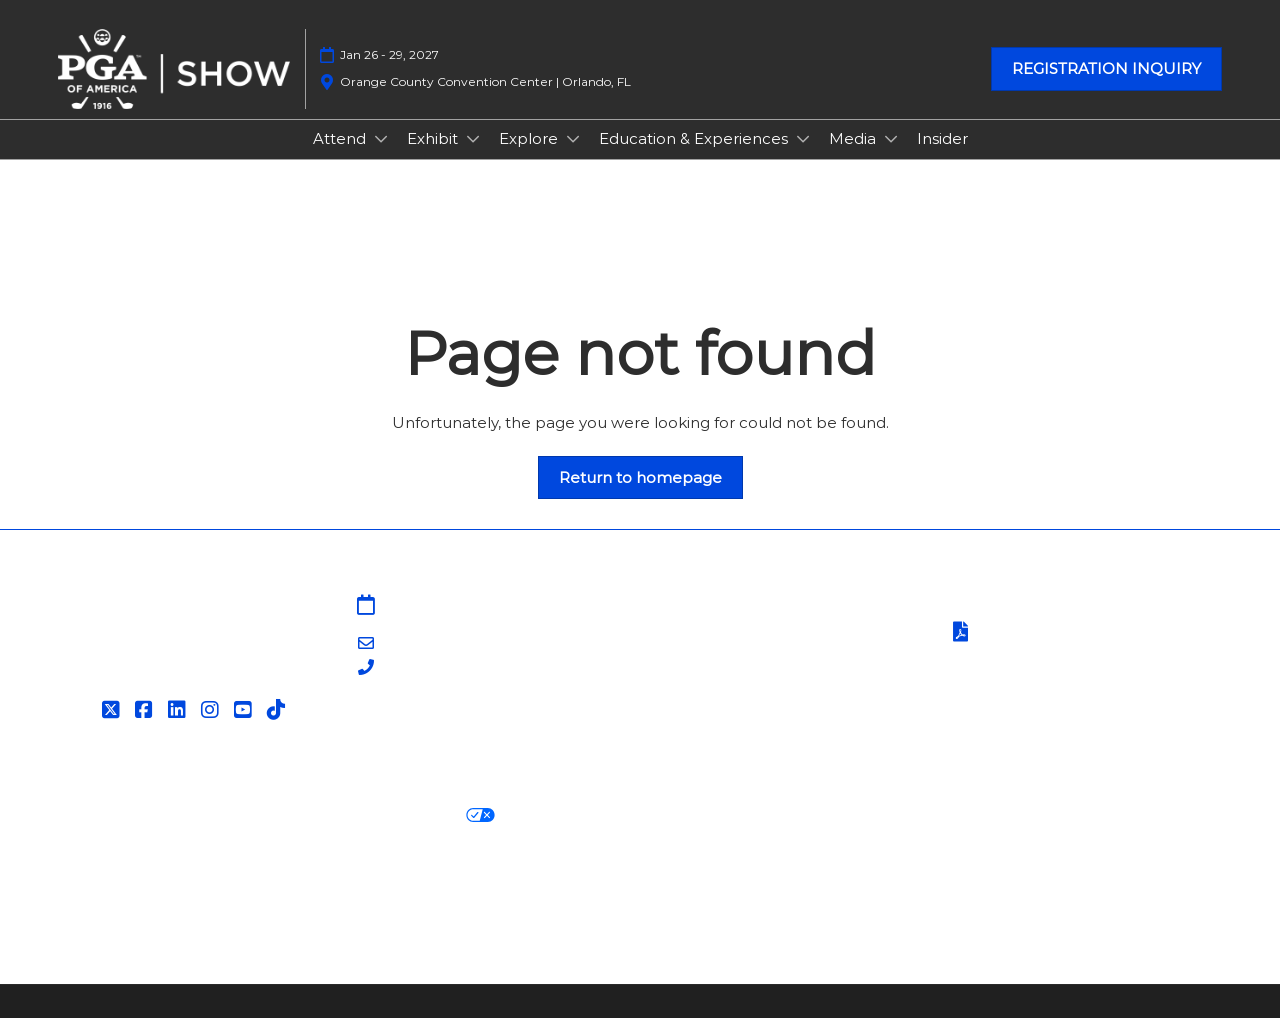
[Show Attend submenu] (381, 139)
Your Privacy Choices (400, 816)
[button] (1106, 69)
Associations (698, 704)
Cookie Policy (234, 815)
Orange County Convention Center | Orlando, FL (485, 81)
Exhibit (434, 138)
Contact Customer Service (752, 729)
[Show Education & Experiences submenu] (803, 139)
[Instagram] (212, 710)
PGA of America (712, 680)
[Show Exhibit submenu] (473, 139)
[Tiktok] (278, 710)
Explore (530, 138)
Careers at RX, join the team (526, 889)
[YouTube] (245, 710)
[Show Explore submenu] (573, 139)
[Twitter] (113, 710)
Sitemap (684, 606)
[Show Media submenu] (891, 139)
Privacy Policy (111, 815)
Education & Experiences (695, 138)
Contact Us (694, 631)
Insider (942, 138)
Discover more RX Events (158, 889)
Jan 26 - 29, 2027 (389, 54)
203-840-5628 (434, 668)
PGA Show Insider (719, 655)
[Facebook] (146, 710)
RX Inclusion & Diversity (743, 889)
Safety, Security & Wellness (1048, 657)
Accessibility (105, 913)
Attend (341, 138)
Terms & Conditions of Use (1047, 606)
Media (854, 138)
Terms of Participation (1048, 633)
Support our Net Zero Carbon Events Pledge (1025, 889)
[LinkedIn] (179, 710)
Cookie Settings (574, 815)
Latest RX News (337, 889)
